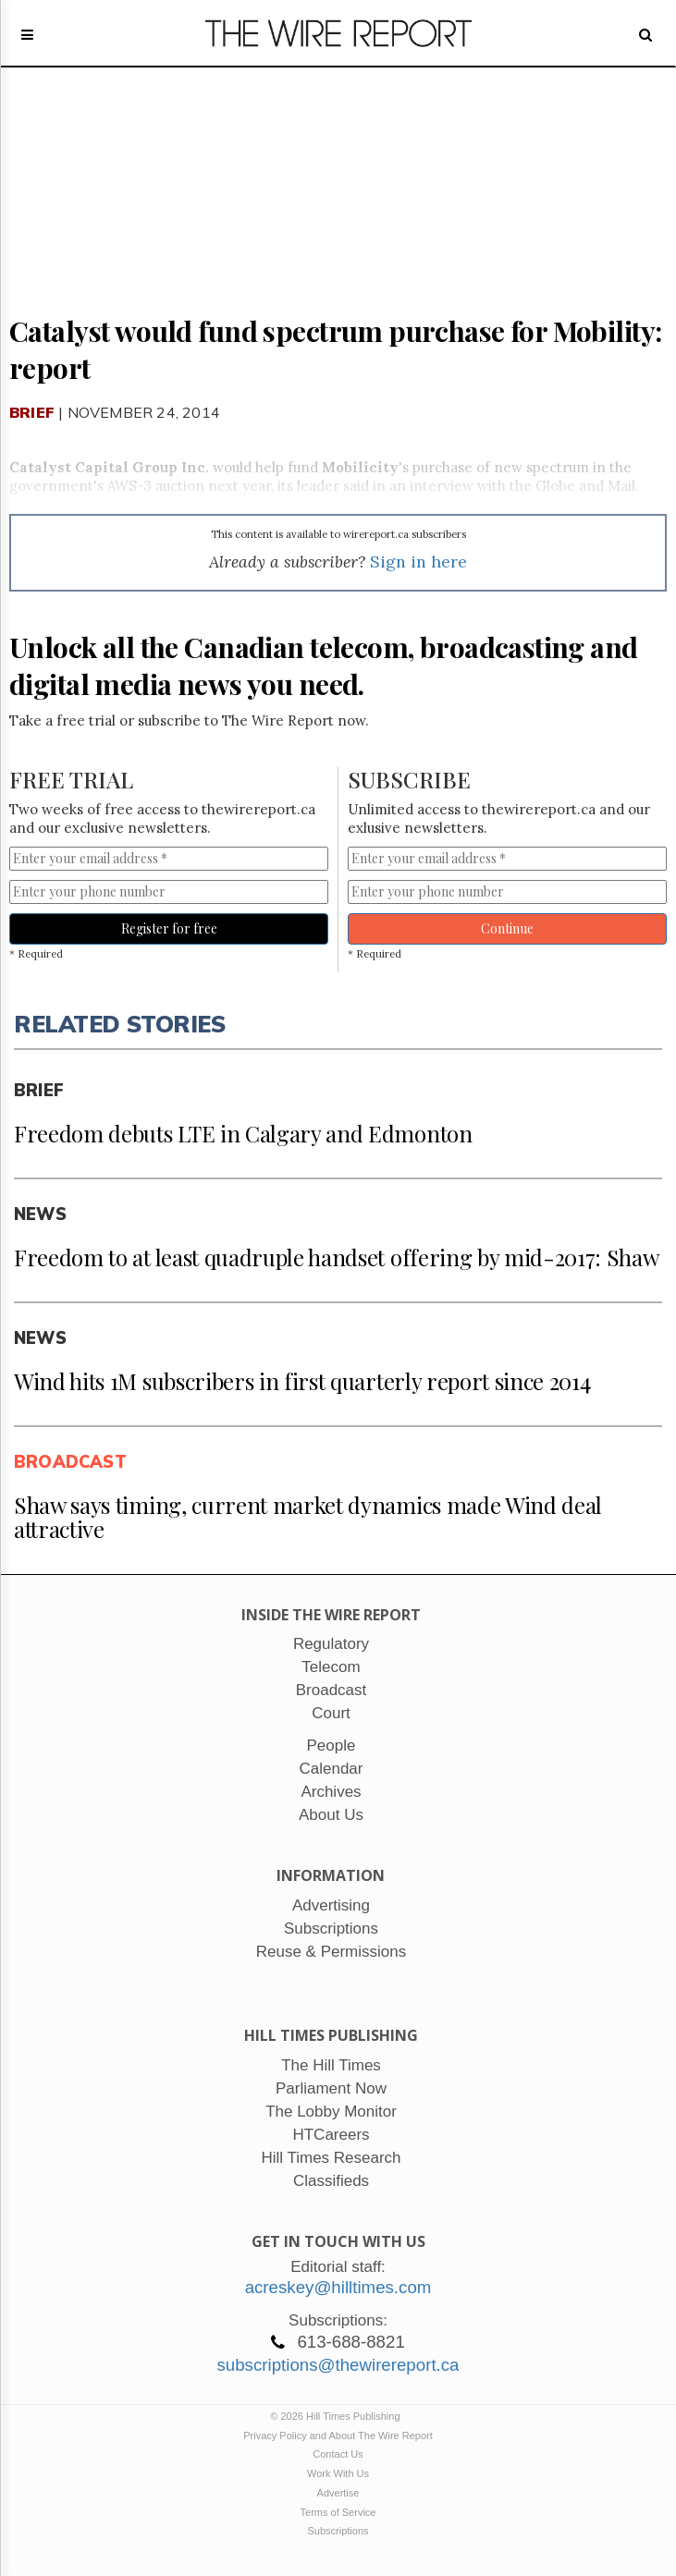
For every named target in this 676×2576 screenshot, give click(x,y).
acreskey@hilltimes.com (338, 2287)
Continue (507, 928)
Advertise (338, 2492)
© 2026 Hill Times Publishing (337, 2416)
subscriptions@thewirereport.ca (337, 2365)
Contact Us (338, 2454)
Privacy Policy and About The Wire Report (338, 2435)
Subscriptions (337, 2530)
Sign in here (418, 561)
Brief (32, 412)
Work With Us (338, 2473)
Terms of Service (338, 2512)
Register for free (169, 928)
